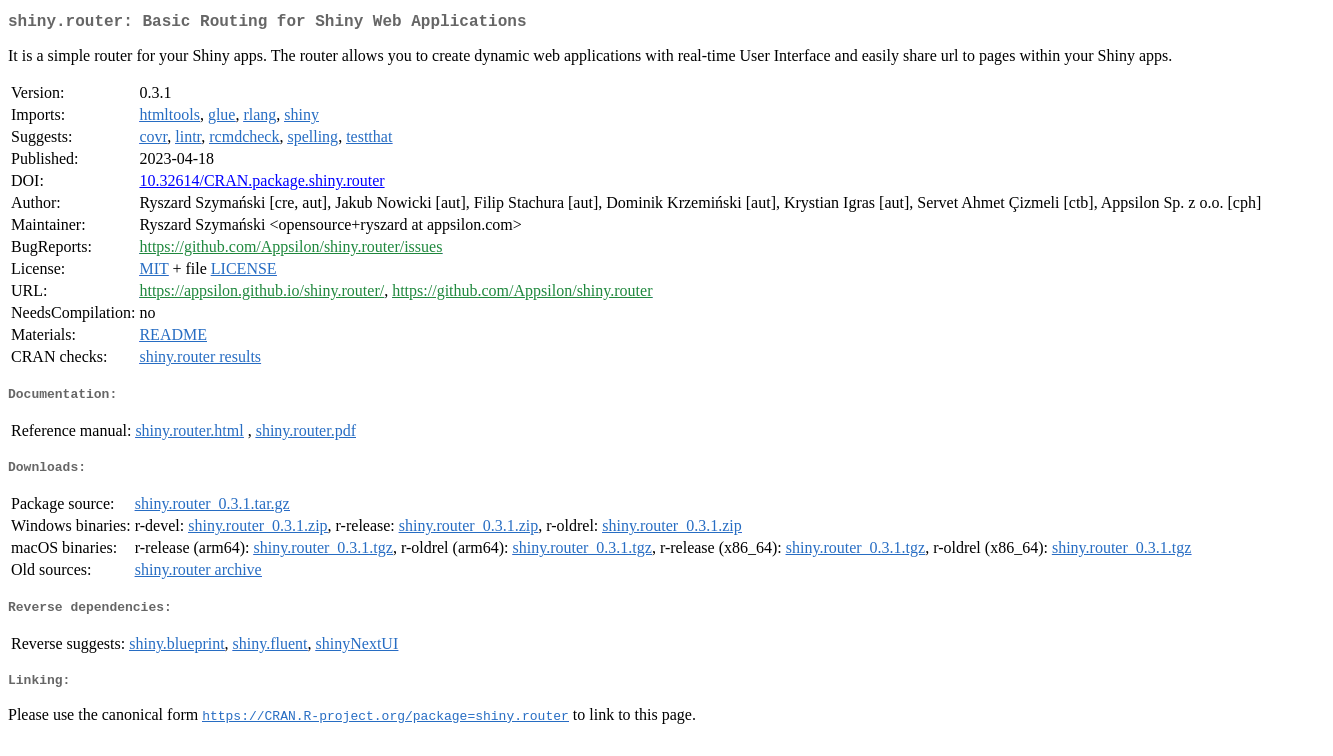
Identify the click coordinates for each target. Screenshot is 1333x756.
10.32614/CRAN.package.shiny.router (261, 184)
